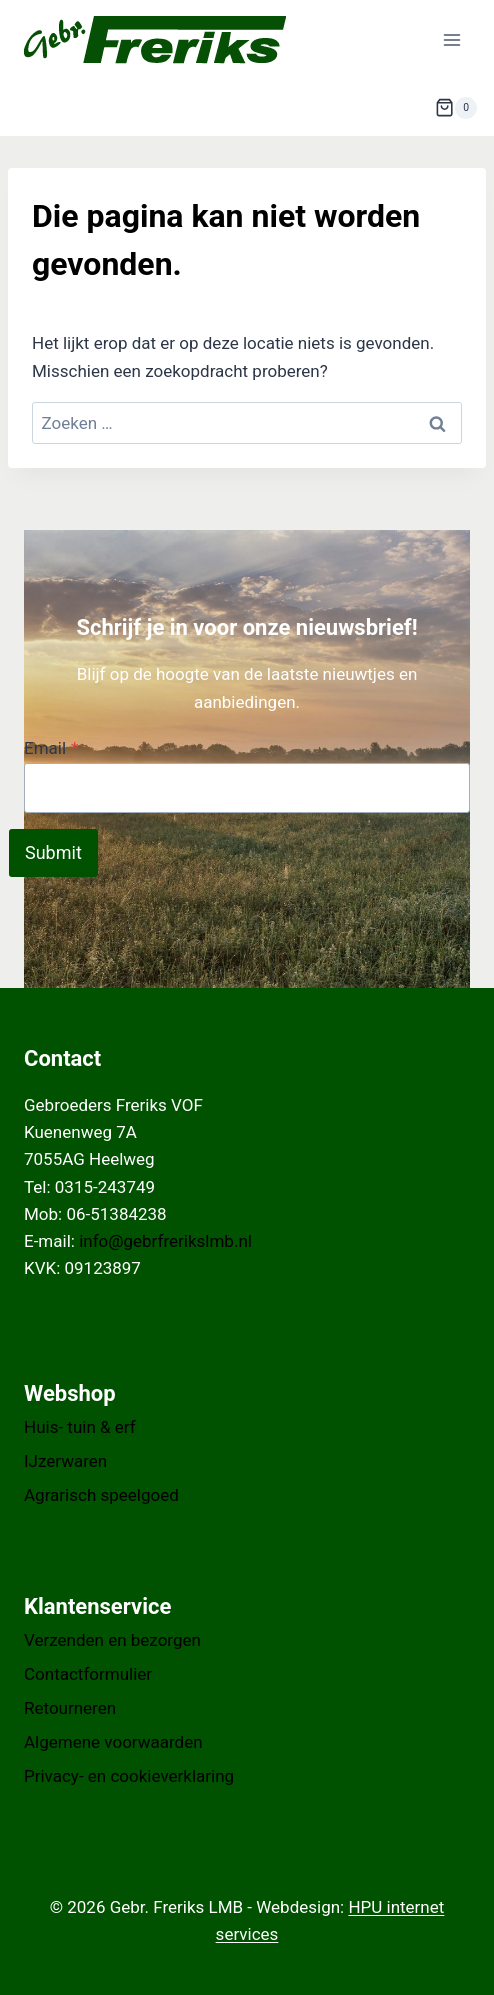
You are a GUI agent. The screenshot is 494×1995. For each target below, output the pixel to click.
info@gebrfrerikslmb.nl (165, 1241)
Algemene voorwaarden (113, 1742)
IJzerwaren (65, 1461)
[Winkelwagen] (456, 108)
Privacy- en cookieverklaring (129, 1776)
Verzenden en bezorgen (112, 1640)
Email (51, 748)
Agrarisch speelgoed (101, 1495)
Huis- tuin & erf (80, 1427)
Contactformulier (88, 1674)
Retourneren (70, 1708)
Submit (53, 852)
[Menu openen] (451, 39)
